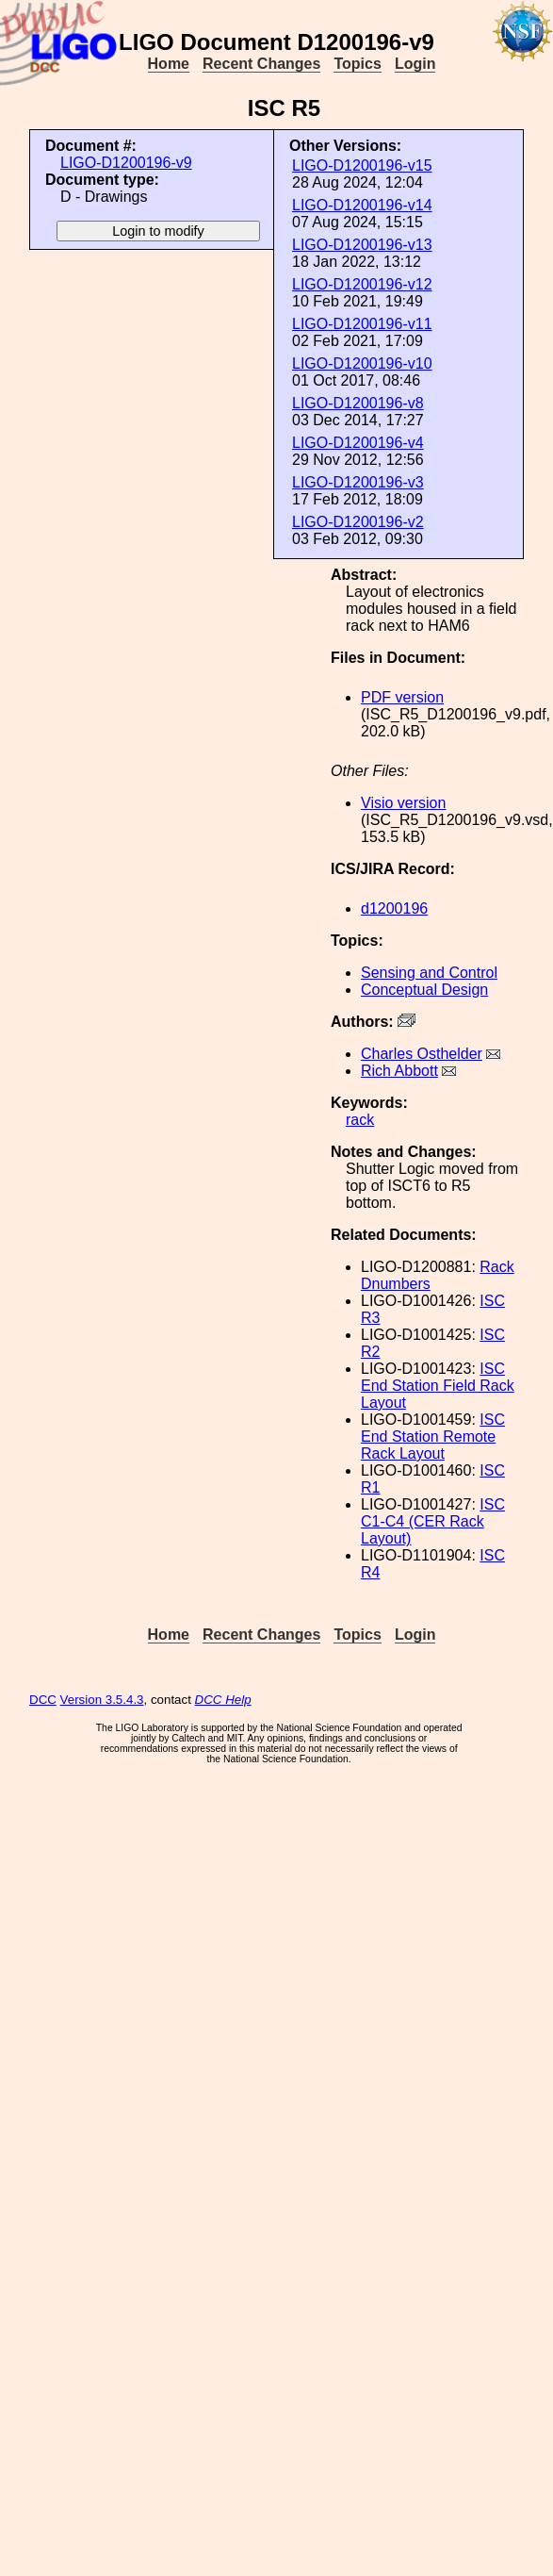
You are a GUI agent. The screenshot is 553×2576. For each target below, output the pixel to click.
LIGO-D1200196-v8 (358, 403)
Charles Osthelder (421, 1054)
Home (168, 64)
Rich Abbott (399, 1071)
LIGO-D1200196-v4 (358, 443)
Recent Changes (261, 64)
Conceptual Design (424, 990)
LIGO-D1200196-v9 (126, 163)
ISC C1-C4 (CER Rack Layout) (433, 1521)
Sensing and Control (429, 973)
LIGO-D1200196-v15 (362, 165)
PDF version (402, 697)
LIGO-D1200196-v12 (362, 284)
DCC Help (223, 1700)
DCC (43, 1700)
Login (415, 64)
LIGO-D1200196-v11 (362, 324)
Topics (357, 64)
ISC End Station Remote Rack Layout (433, 1436)
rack (360, 1120)
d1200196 (394, 908)
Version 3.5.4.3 (102, 1700)
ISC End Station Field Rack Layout (437, 1386)
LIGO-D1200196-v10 (362, 363)
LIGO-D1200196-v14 (362, 205)
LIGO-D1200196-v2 (358, 522)
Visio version (403, 803)
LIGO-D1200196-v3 (358, 482)
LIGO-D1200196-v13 (362, 245)
